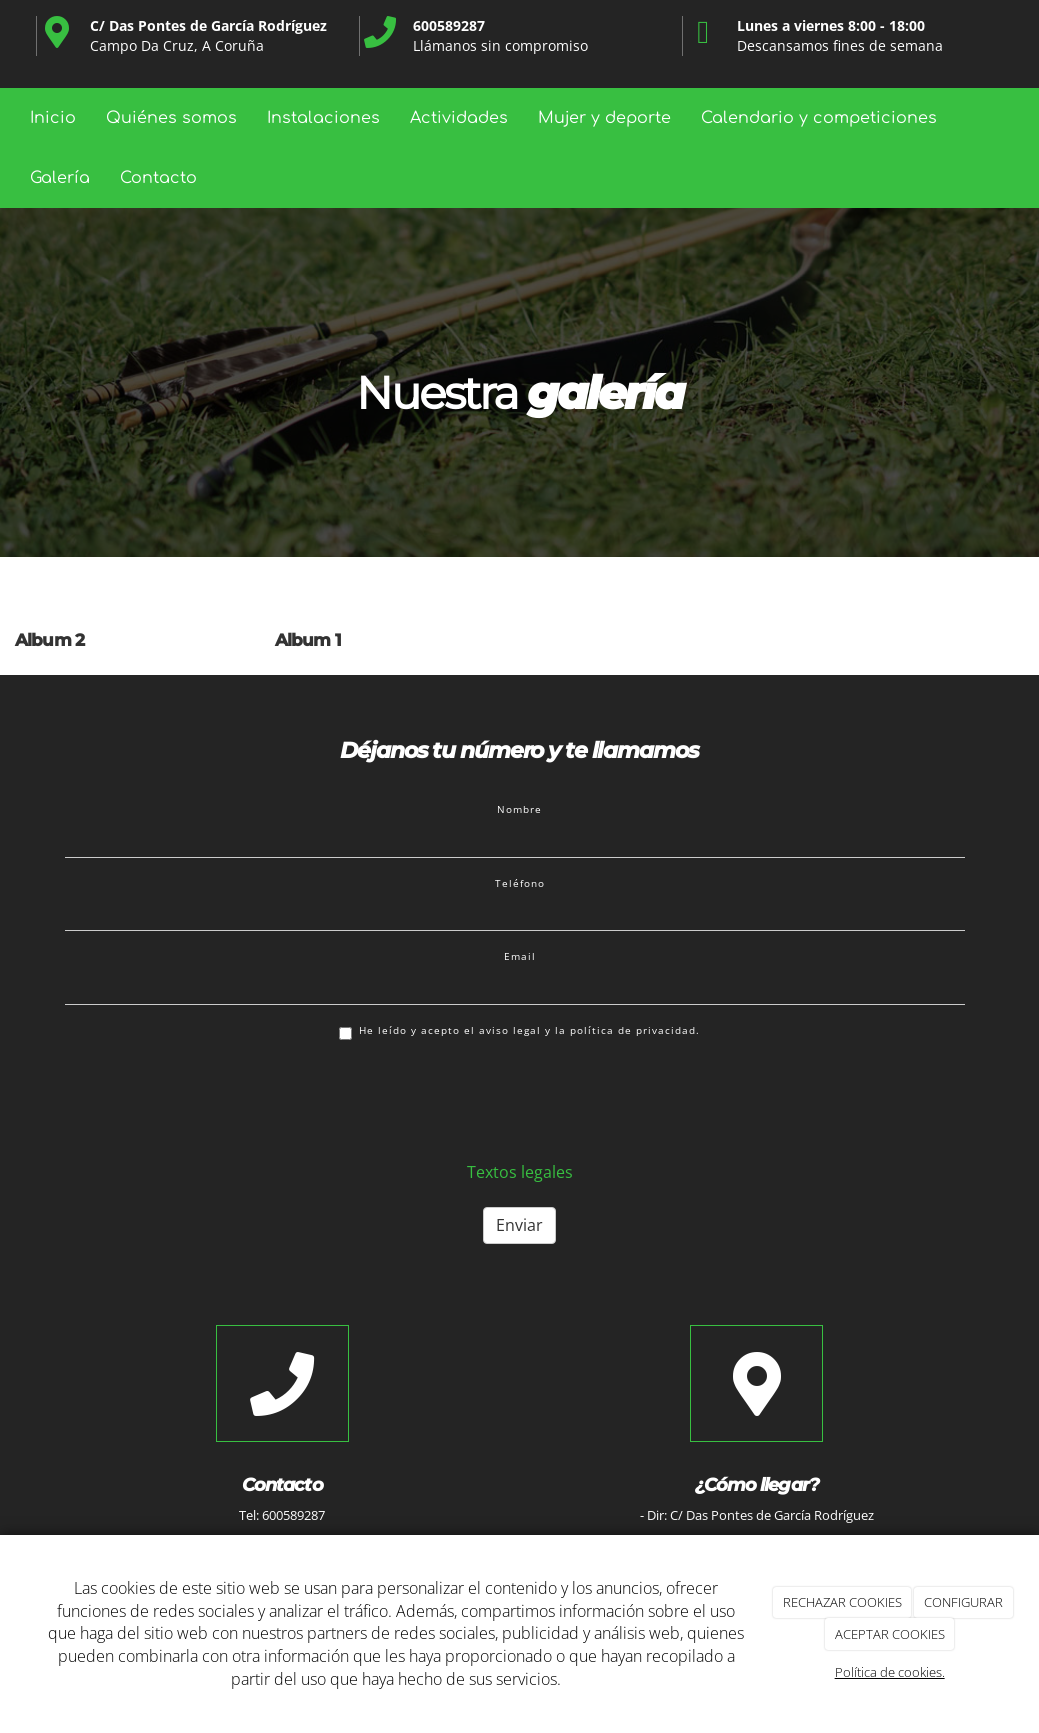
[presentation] (217, 1099)
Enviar (519, 1225)
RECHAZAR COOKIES (842, 1602)
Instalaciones (323, 118)
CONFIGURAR (963, 1602)
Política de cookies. (890, 1672)
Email (520, 956)
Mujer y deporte (604, 118)
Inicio (53, 118)
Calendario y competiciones (819, 118)
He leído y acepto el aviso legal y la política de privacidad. (519, 1031)
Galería (60, 178)
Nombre (519, 809)
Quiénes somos (171, 118)
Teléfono (520, 883)
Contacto (158, 178)
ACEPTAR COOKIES (890, 1634)
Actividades (459, 118)
